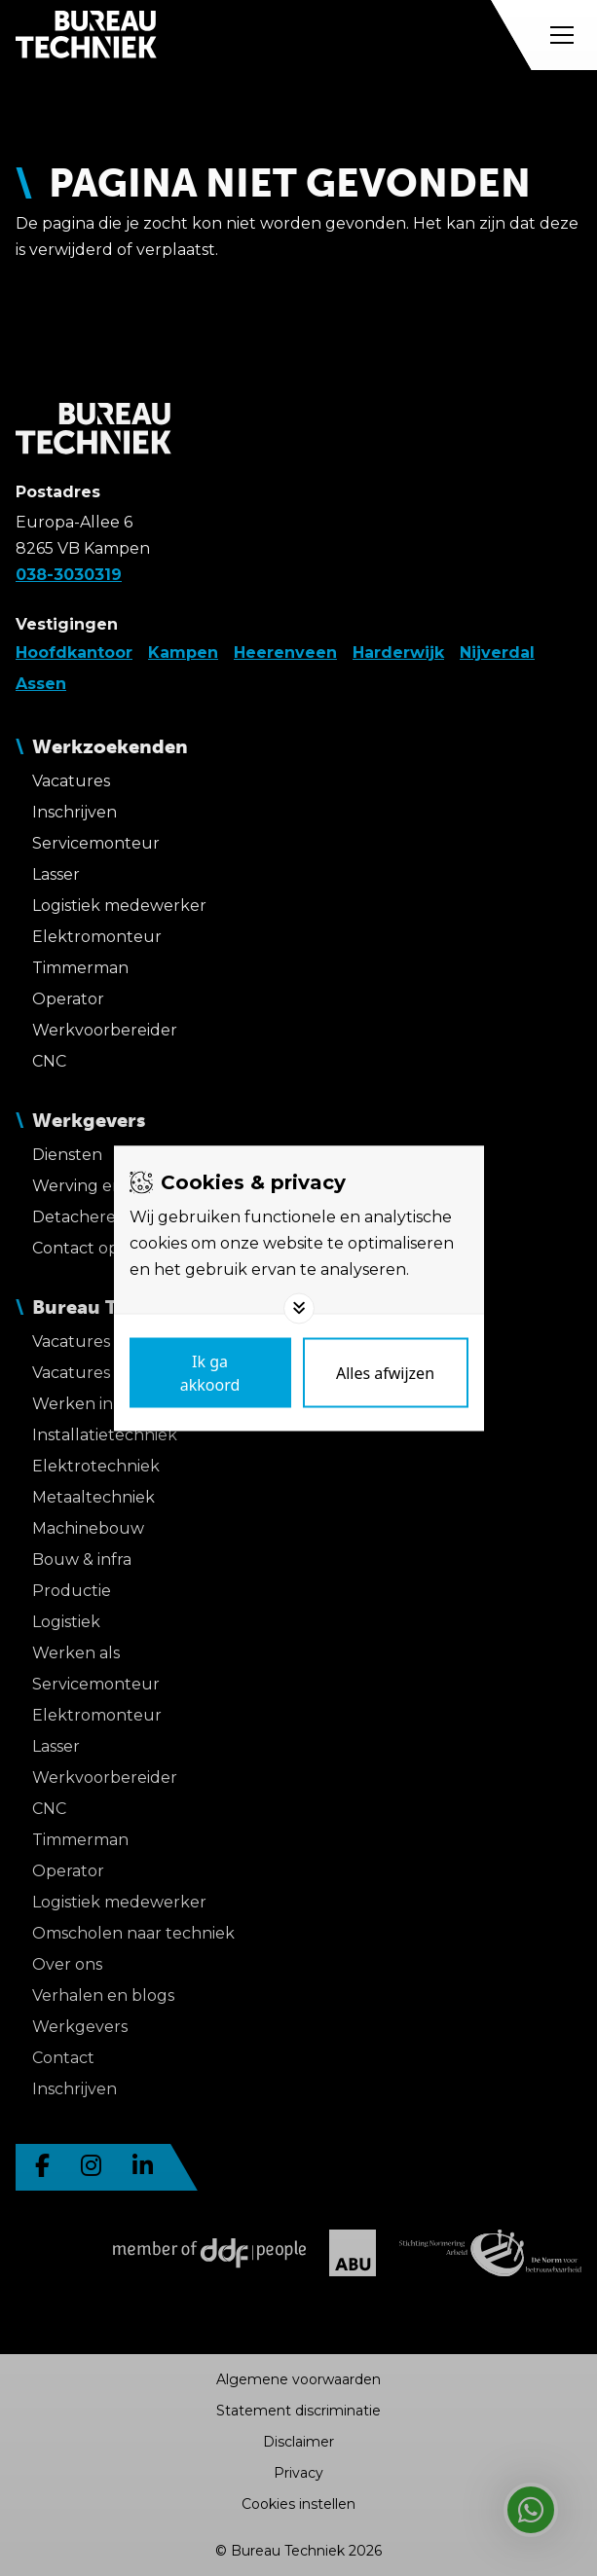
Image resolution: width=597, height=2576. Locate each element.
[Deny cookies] (385, 1372)
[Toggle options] (299, 1308)
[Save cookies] (210, 1372)
